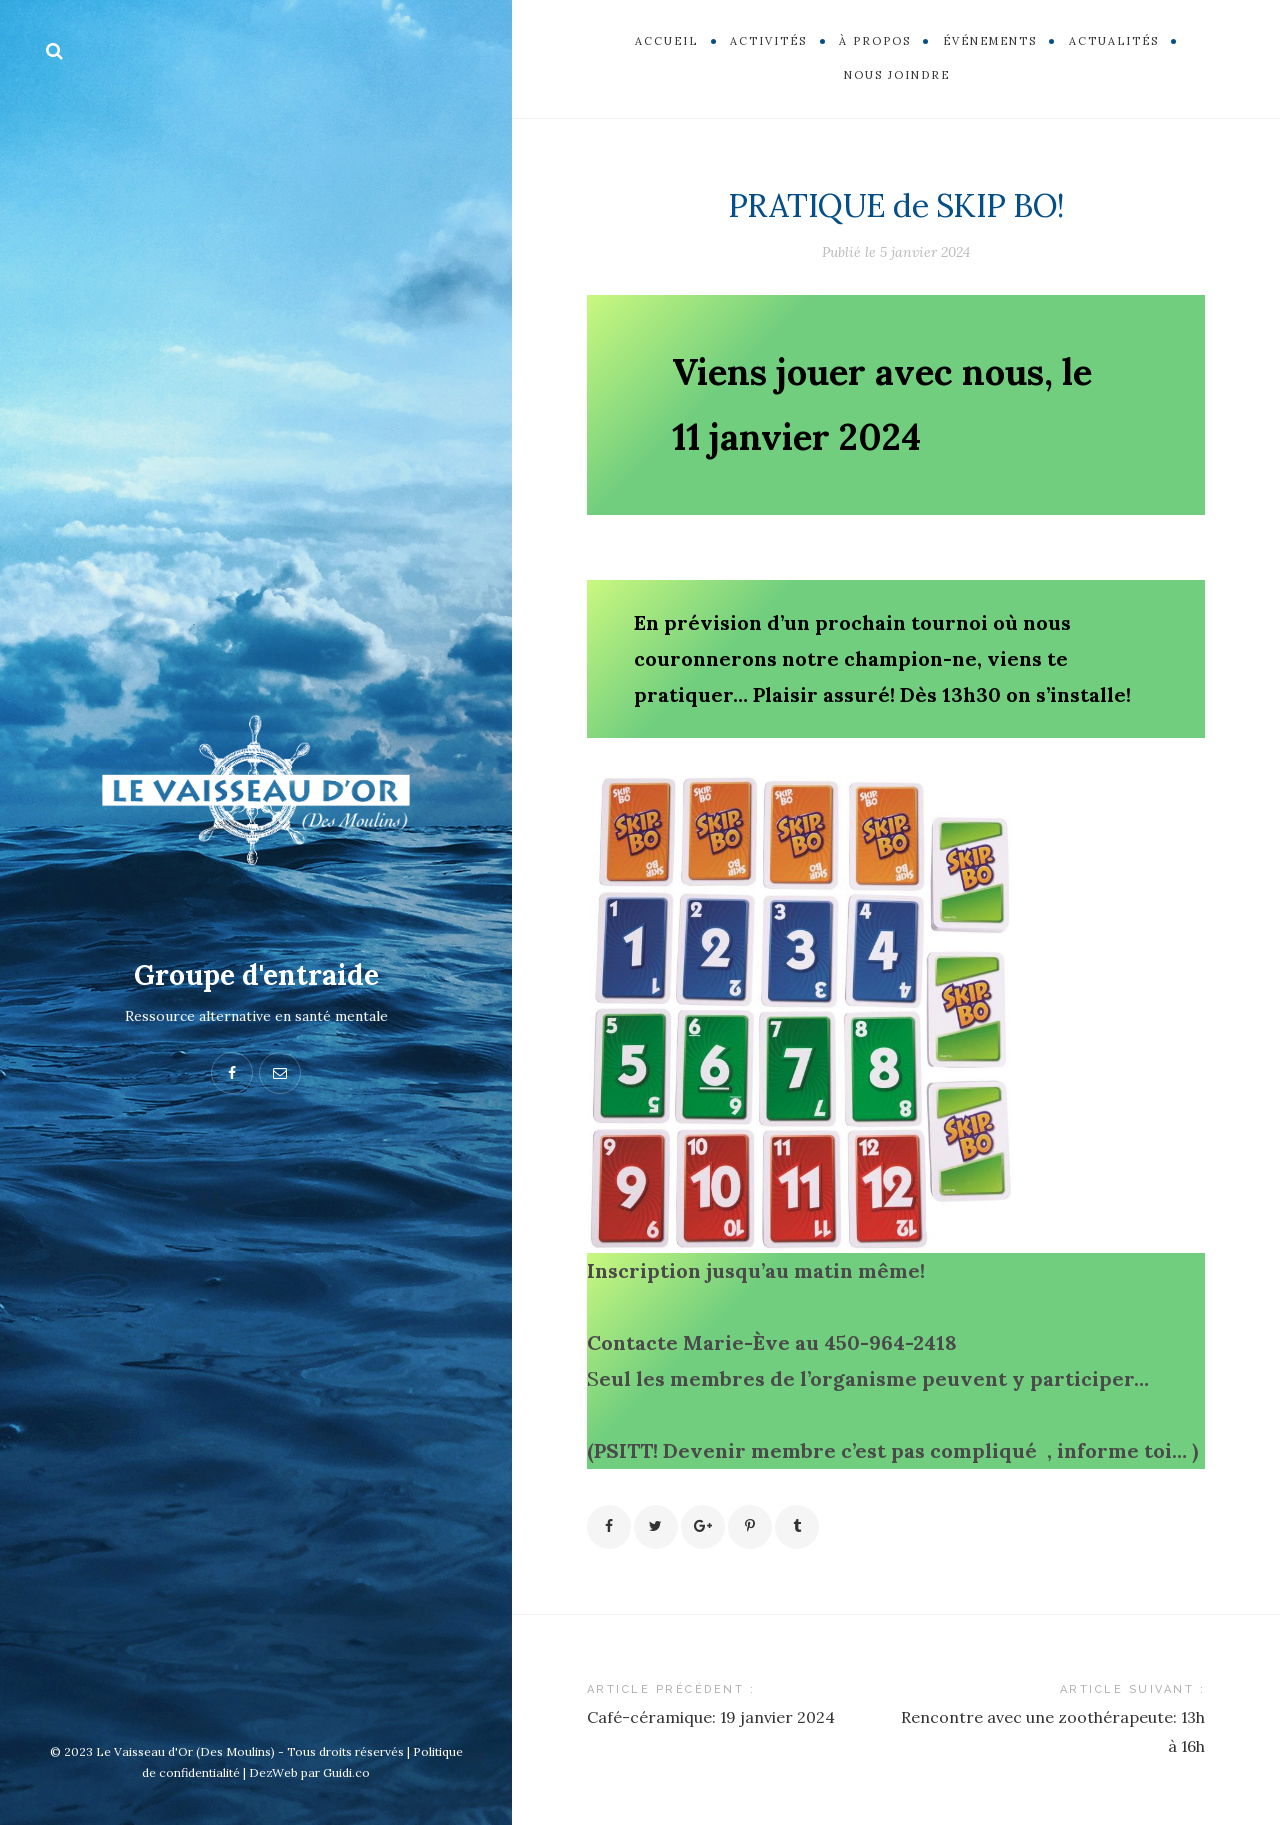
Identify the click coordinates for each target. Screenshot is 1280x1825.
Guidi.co (346, 1772)
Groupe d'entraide (256, 975)
